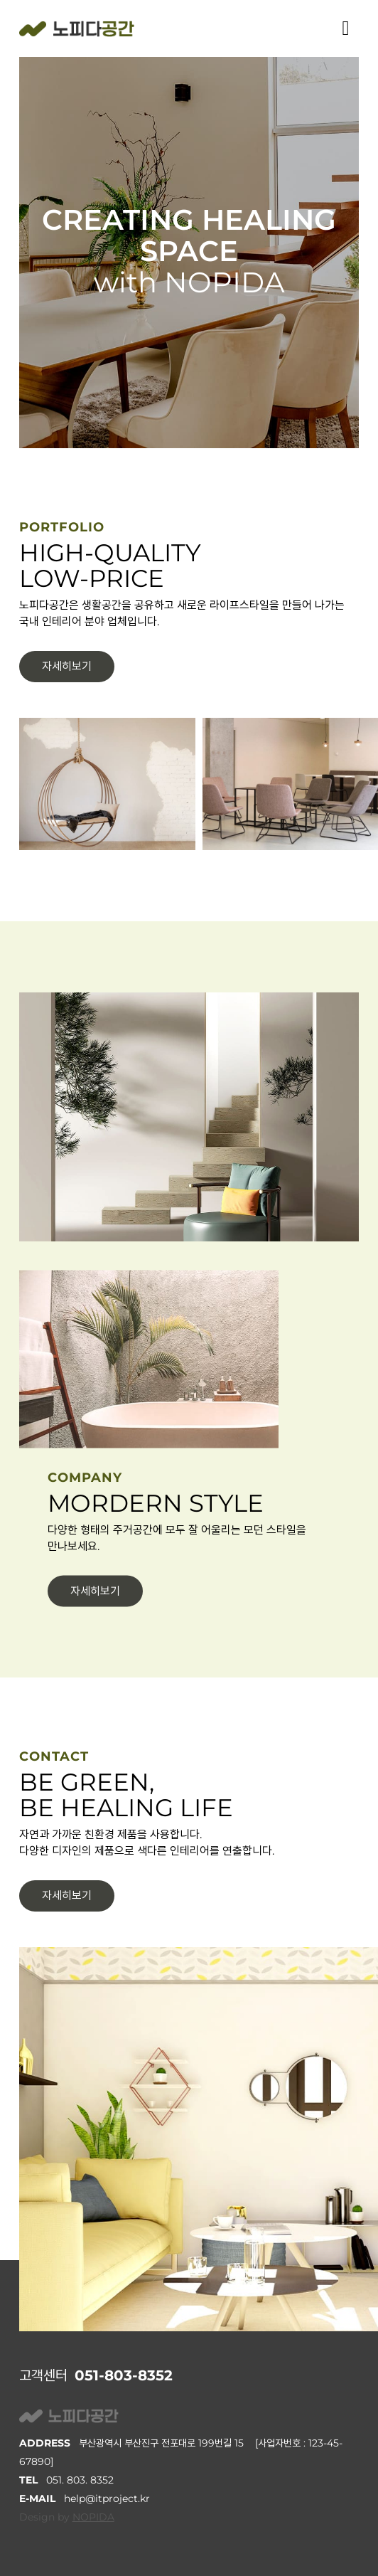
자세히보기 (67, 666)
